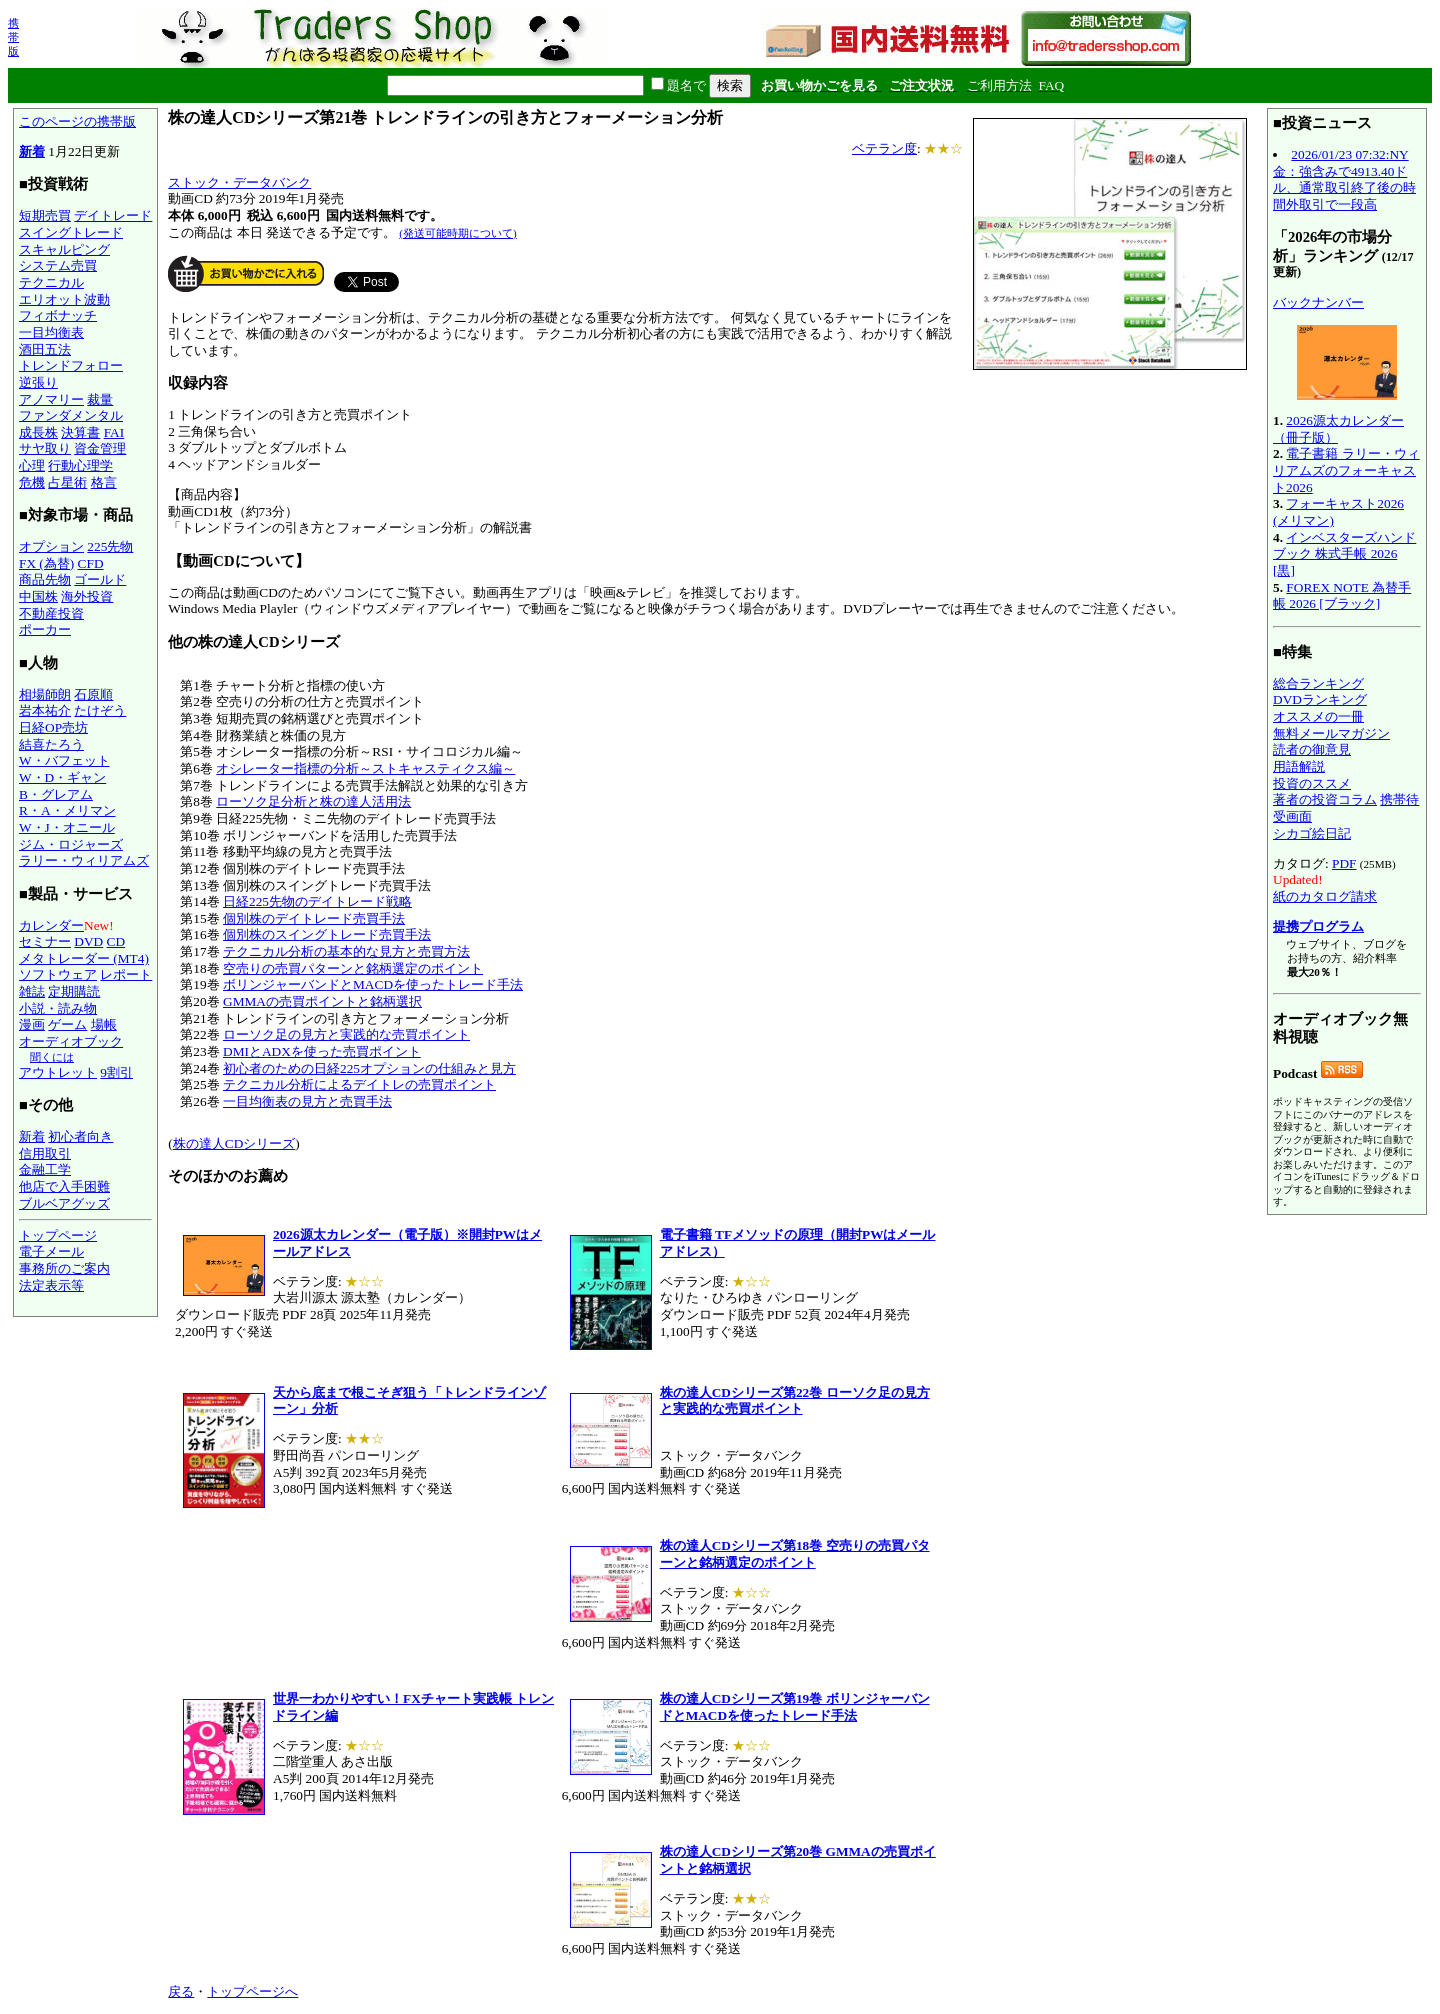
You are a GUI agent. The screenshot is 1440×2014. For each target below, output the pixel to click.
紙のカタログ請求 (1325, 896)
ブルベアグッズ (64, 1203)
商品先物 (45, 579)
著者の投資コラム (1325, 799)
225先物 (110, 546)
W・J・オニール (67, 827)
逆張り (38, 382)
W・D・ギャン (62, 777)
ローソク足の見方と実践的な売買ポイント (346, 1034)
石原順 (93, 694)
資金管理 (100, 448)
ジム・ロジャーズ (71, 844)
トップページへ (252, 1991)
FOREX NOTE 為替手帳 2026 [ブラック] (1342, 596)
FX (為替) (46, 563)
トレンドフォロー (71, 365)
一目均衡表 (51, 332)
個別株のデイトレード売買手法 (314, 918)
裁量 (100, 399)
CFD (91, 563)
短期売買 (45, 215)
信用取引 (45, 1153)
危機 (32, 482)
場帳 (104, 1024)
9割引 (116, 1072)
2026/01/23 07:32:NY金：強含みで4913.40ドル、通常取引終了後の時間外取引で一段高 (1344, 179)
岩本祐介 (45, 710)
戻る (181, 1991)
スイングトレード (71, 232)
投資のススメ (1312, 783)
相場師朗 (45, 694)
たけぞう (100, 710)
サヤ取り (45, 448)
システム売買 (58, 265)
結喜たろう (51, 744)
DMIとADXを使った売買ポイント (322, 1051)
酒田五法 (45, 349)
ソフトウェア (58, 974)
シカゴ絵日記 (1312, 833)
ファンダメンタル (71, 415)
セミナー (45, 941)
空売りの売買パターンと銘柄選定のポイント (353, 968)
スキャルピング (64, 249)
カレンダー (51, 925)
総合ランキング (1318, 683)
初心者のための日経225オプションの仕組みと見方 (369, 1068)
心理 (32, 465)
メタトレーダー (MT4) (84, 958)
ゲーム (67, 1024)
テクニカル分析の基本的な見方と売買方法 (346, 951)
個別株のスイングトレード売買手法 (327, 934)
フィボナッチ (58, 315)
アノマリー (51, 399)
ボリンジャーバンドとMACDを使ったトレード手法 (373, 984)
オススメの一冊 (1318, 716)
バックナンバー (1318, 302)
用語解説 (1299, 766)
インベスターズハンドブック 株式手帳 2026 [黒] (1344, 554)
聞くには (52, 1057)
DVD (88, 941)
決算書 (80, 432)
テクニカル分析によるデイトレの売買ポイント (359, 1084)
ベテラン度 (884, 148)
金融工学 (45, 1169)
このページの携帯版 (77, 121)
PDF (1344, 863)
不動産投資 (51, 613)
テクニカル (51, 282)
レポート (126, 974)
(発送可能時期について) (457, 233)
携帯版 (13, 37)
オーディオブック (71, 1041)
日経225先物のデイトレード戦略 (317, 901)
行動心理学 (80, 465)
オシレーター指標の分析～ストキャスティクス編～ (365, 768)
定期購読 (74, 991)
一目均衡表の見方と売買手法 (307, 1101)
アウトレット (58, 1072)
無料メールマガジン (1331, 733)
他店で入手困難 (64, 1186)
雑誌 (32, 991)
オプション (51, 546)
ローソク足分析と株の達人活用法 (313, 801)
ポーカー (45, 629)
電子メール (51, 1251)
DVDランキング (1320, 699)
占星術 (67, 482)
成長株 (38, 432)
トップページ (58, 1235)
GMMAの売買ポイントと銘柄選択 (322, 1001)
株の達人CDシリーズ (234, 1143)
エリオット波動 (64, 299)
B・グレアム (56, 794)
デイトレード (113, 215)
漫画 (32, 1024)
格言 (104, 482)
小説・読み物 (58, 1008)
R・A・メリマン (67, 810)
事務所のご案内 (64, 1268)
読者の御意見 (1312, 749)
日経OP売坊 (53, 727)
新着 (32, 151)
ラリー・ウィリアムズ (84, 860)
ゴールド (100, 579)
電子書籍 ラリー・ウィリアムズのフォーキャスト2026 (1346, 470)
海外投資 (87, 596)
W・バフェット (64, 760)
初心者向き (80, 1136)
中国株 (38, 596)
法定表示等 (51, 1285)
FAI (114, 432)
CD (116, 941)
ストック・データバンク (239, 182)
